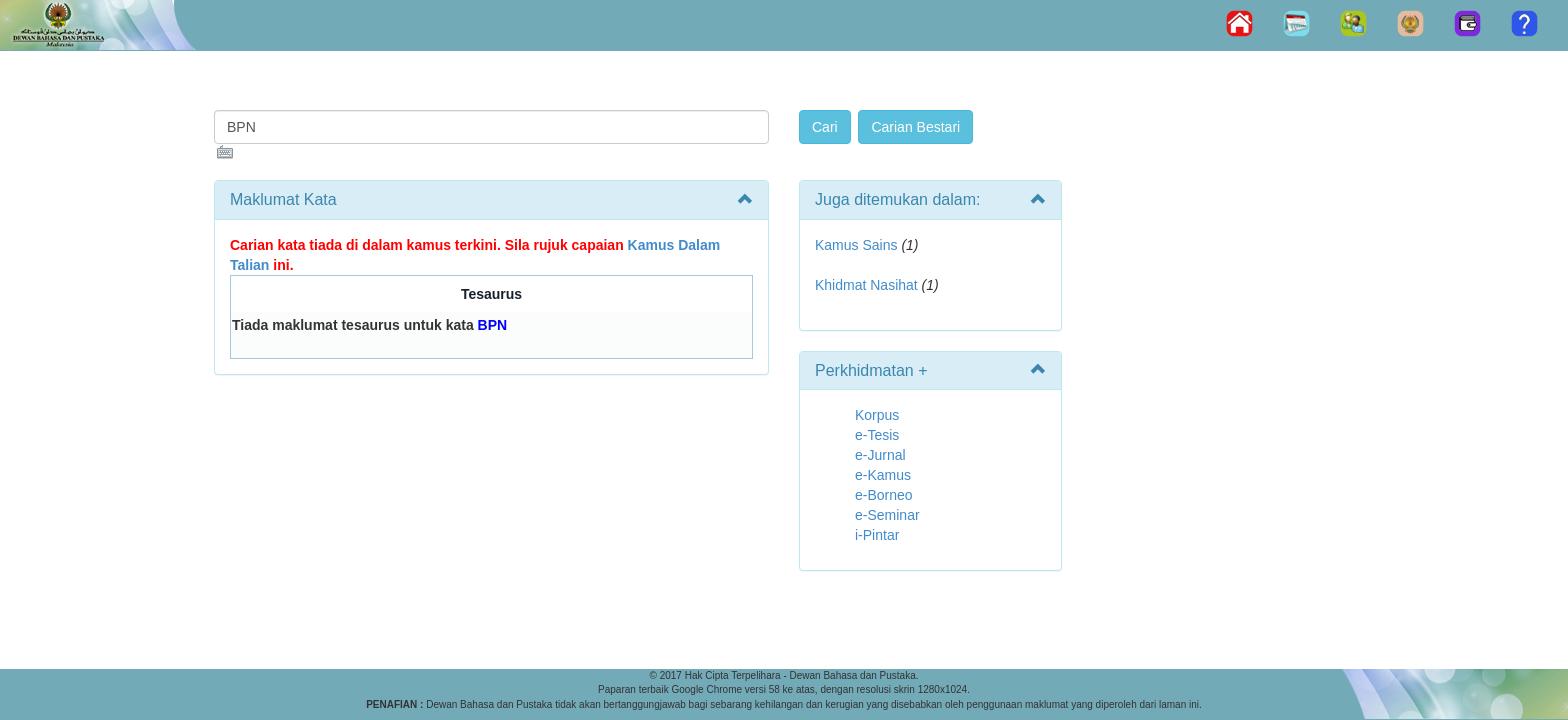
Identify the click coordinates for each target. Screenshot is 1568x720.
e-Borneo (884, 495)
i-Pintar (877, 535)
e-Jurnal (880, 455)
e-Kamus (883, 475)
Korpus (877, 415)
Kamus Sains (856, 245)
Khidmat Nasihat (866, 285)
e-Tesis (877, 435)
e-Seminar (887, 515)
